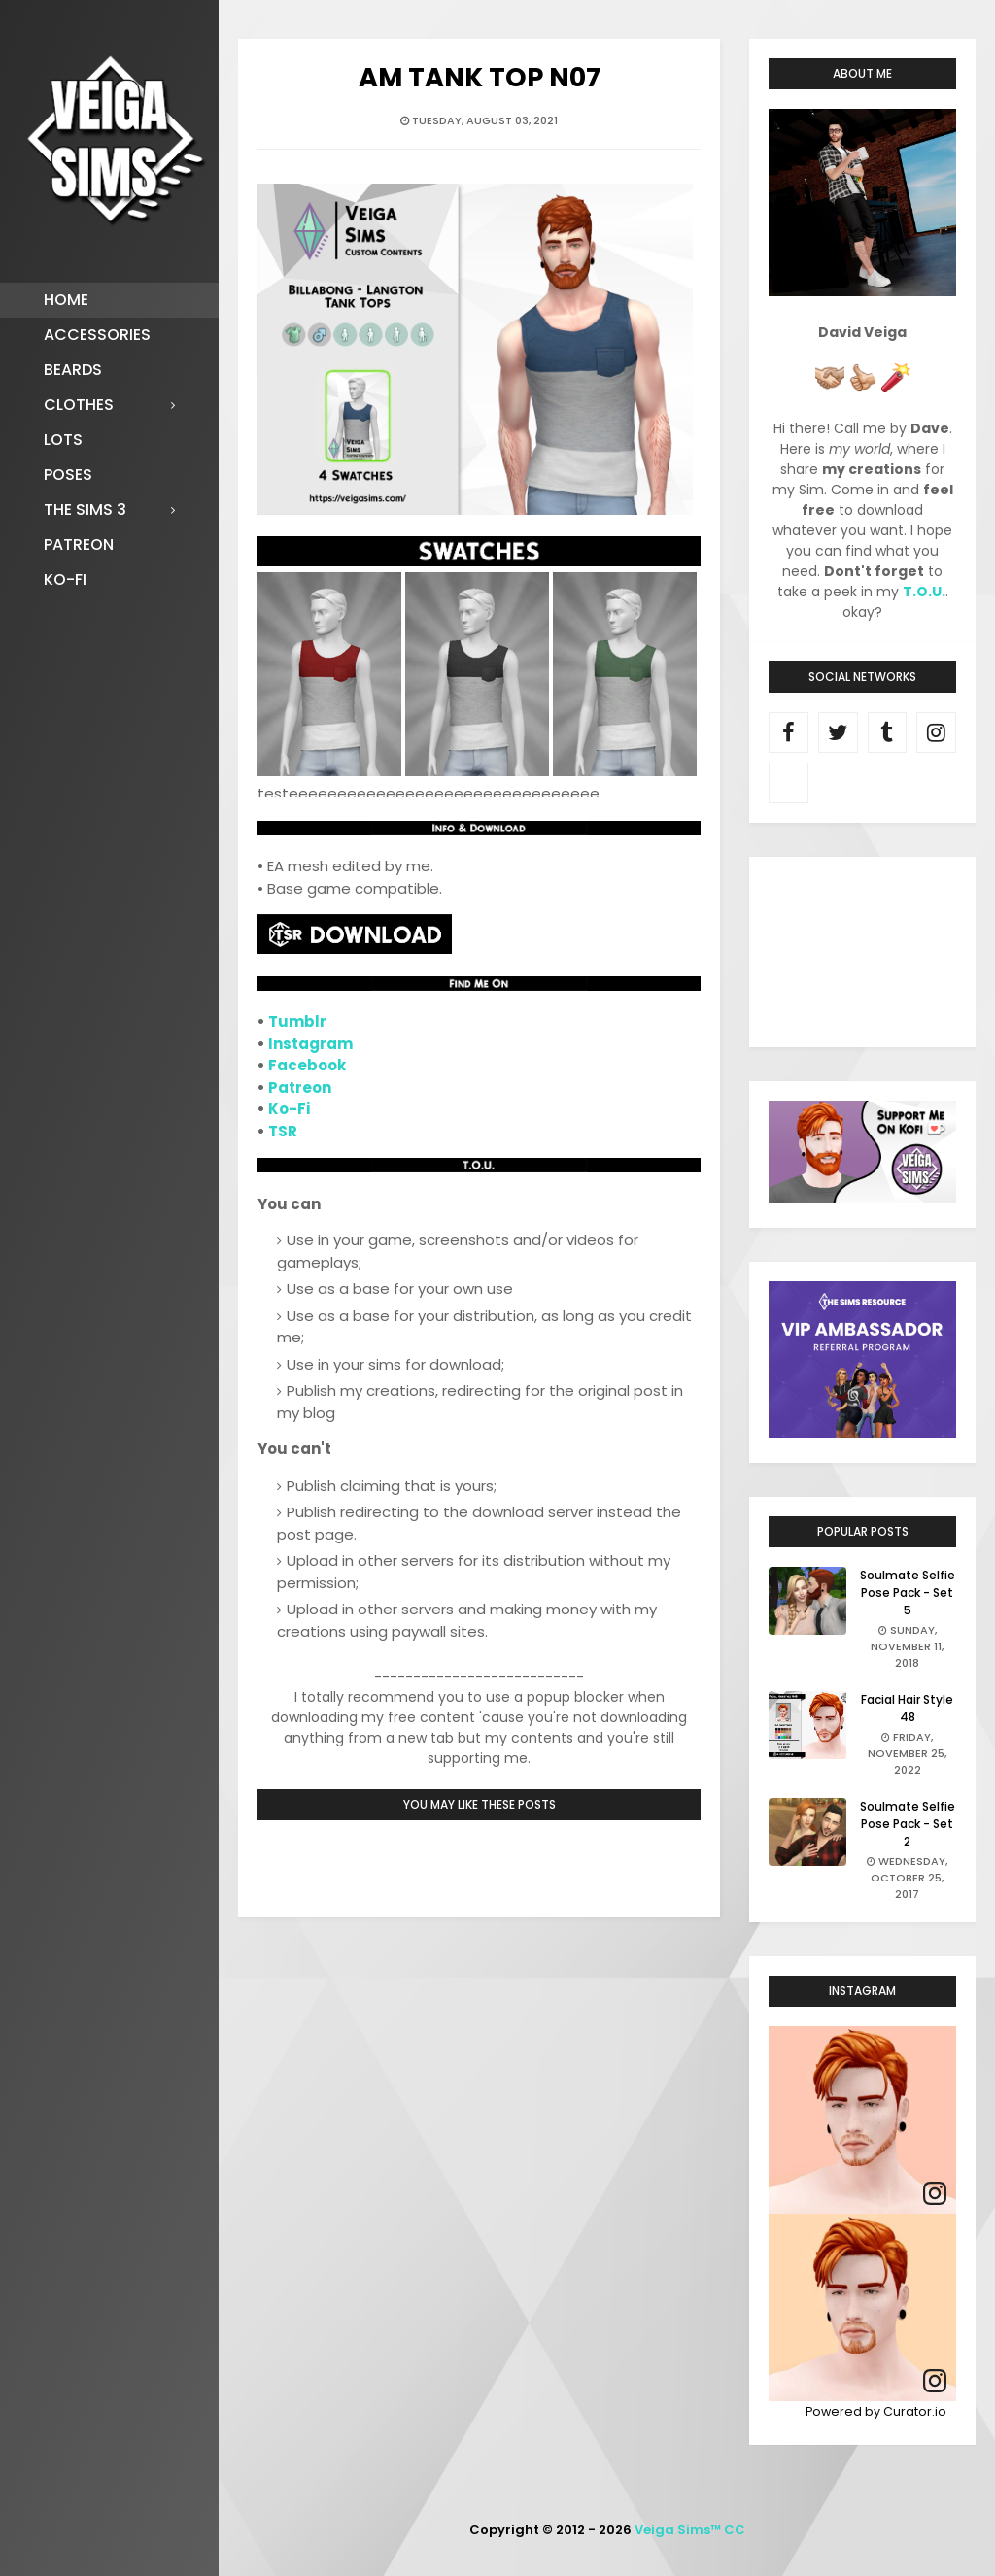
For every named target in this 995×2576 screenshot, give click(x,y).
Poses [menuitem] (68, 474)
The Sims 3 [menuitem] (85, 509)
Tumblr (297, 1021)
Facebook (307, 1065)
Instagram (310, 1044)
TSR (282, 1131)
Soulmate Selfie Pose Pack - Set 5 (907, 1592)
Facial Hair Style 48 (907, 1708)
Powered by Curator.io (876, 2411)
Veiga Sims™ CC (690, 2530)
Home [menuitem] (66, 299)
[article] (862, 2120)
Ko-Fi (289, 1109)
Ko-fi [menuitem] (65, 579)
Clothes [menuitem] (79, 404)
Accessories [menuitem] (97, 334)
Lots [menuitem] (63, 439)
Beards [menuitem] (73, 369)
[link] (934, 2194)
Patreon (299, 1087)
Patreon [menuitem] (79, 544)
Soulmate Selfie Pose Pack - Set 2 (907, 1823)
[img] (862, 2120)
